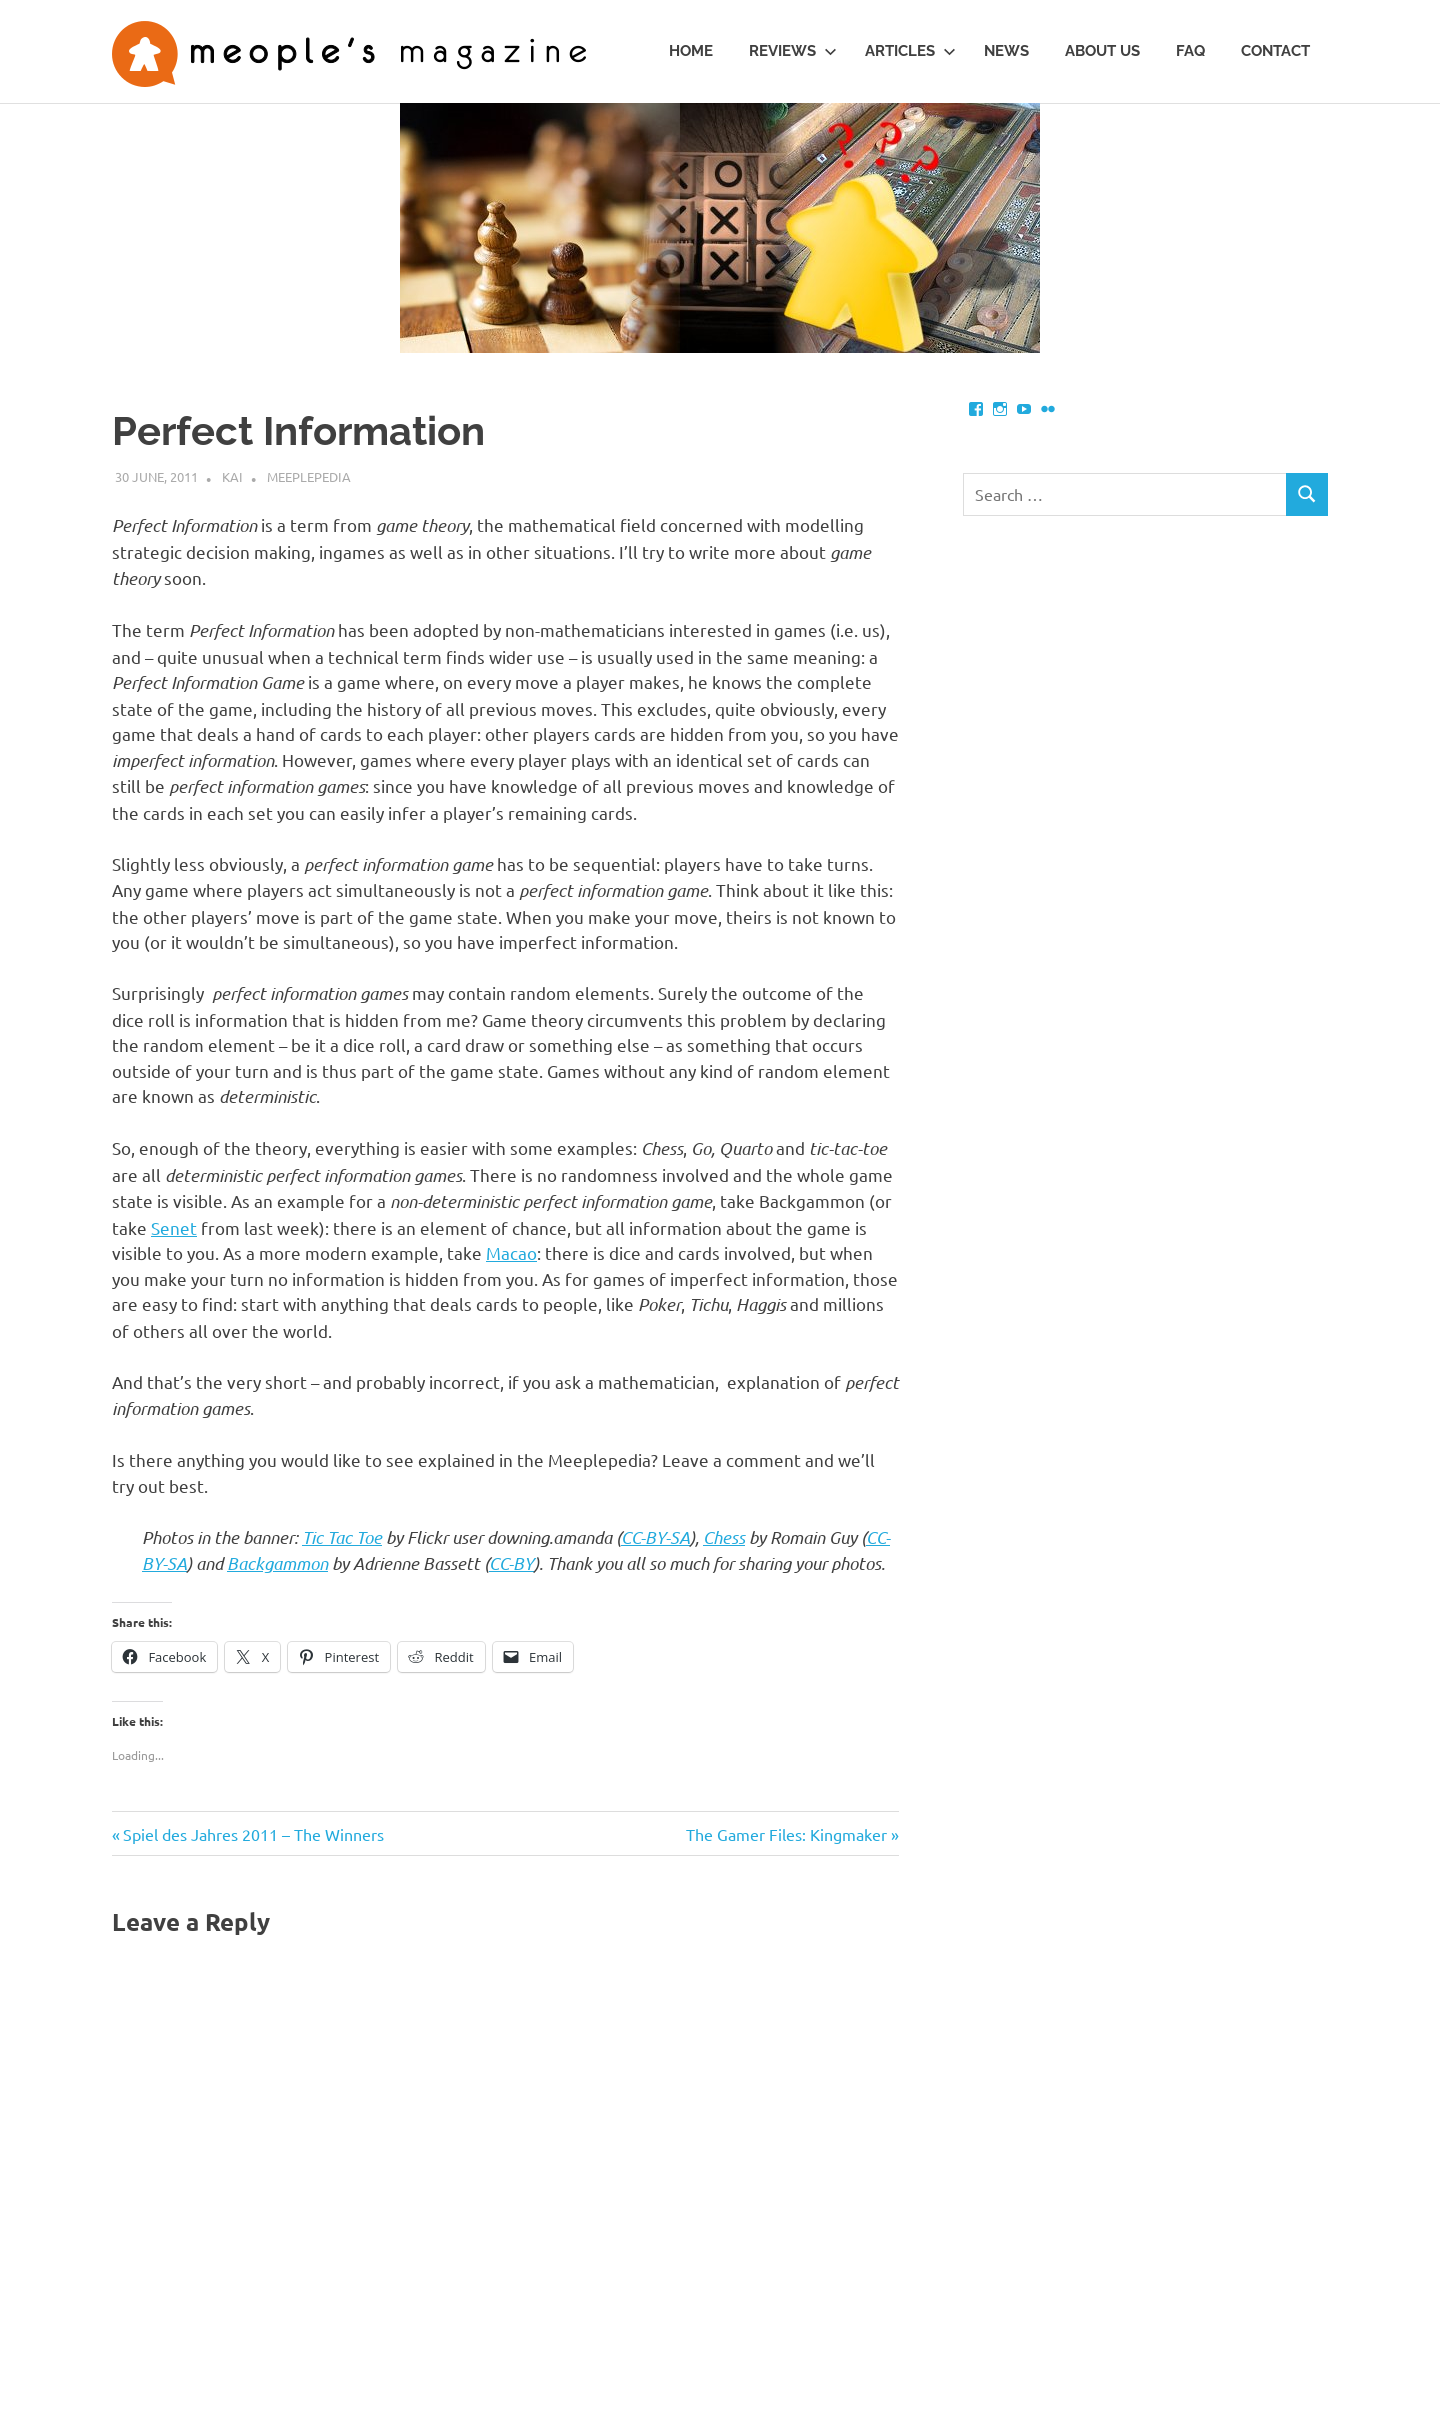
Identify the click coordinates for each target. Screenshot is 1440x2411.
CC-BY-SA (655, 1537)
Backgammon (277, 1563)
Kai (232, 476)
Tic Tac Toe (342, 1537)
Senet (174, 1227)
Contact (1275, 51)
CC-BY (511, 1563)
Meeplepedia (309, 476)
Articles (910, 51)
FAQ (1190, 51)
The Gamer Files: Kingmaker (786, 1834)
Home (691, 51)
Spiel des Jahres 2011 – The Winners (253, 1834)
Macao (511, 1252)
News (1006, 51)
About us (1102, 51)
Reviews (793, 51)
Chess (724, 1537)
